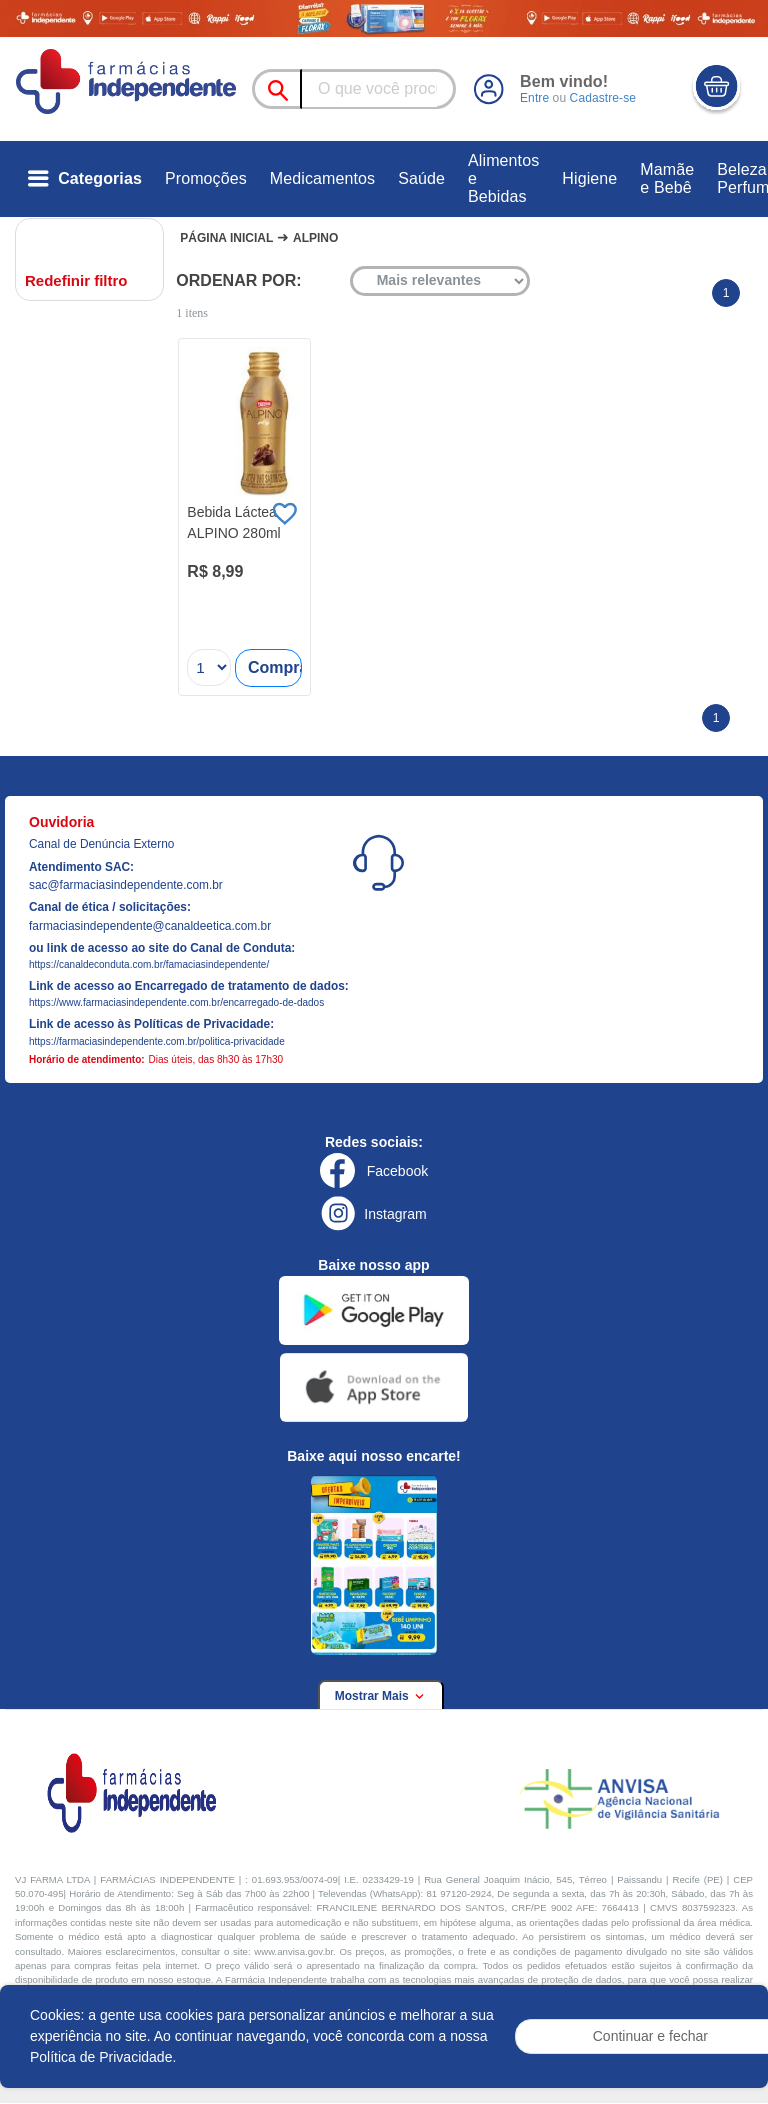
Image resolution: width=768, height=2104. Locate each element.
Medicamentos (322, 178)
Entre (534, 98)
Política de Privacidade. (103, 2057)
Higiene (589, 178)
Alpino (315, 238)
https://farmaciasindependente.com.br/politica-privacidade (157, 1041)
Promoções (206, 178)
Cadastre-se (602, 98)
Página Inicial (226, 238)
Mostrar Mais (381, 1696)
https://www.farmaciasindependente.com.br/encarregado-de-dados (176, 1002)
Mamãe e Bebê (667, 178)
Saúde (421, 178)
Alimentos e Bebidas (503, 178)
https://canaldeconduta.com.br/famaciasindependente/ (149, 964)
